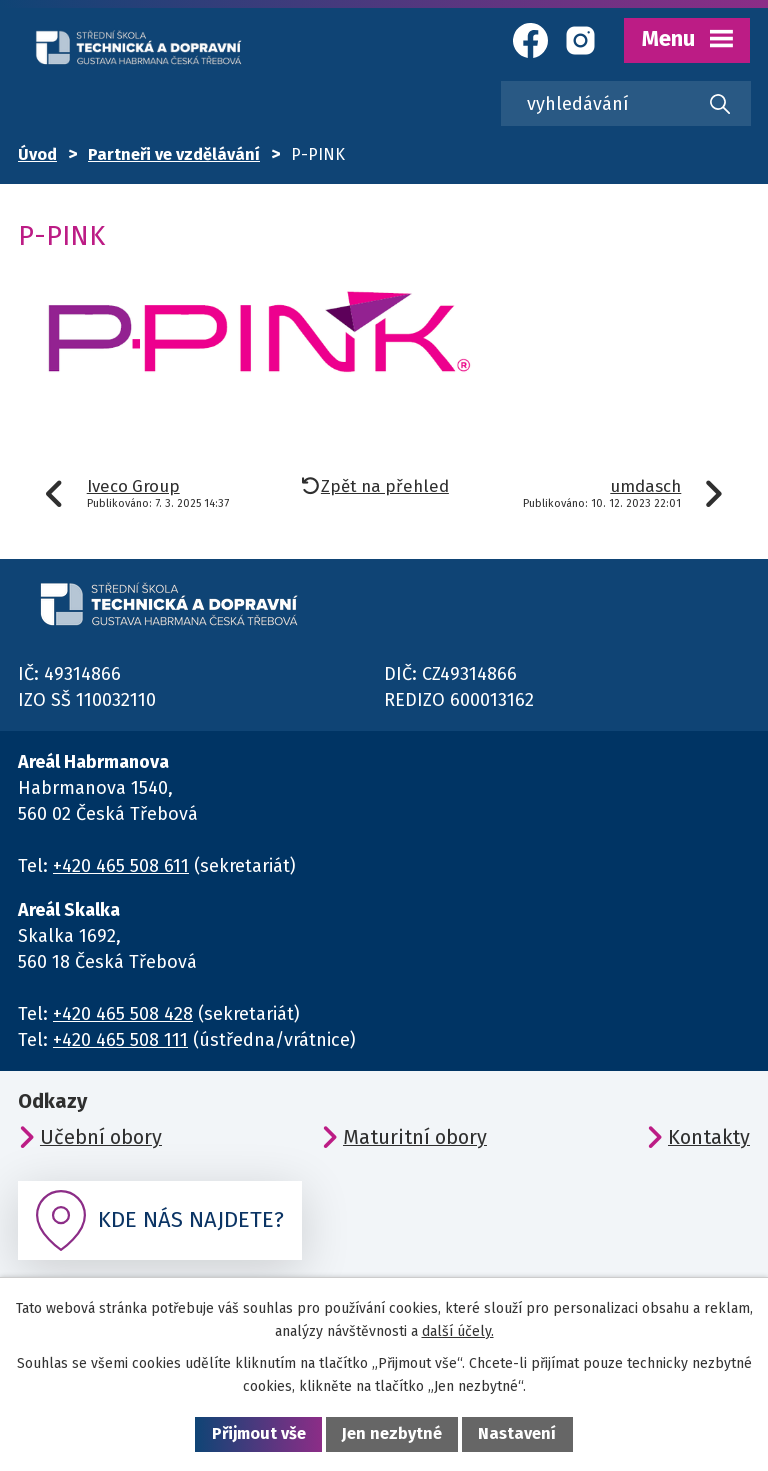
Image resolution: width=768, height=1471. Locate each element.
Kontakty (709, 1137)
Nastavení (517, 1433)
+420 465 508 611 (121, 866)
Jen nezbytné (392, 1433)
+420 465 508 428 (123, 1014)
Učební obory (101, 1137)
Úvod (37, 154)
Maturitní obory (415, 1137)
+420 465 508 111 (120, 1040)
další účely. (458, 1331)
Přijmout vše (259, 1433)
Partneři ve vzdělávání (174, 154)
